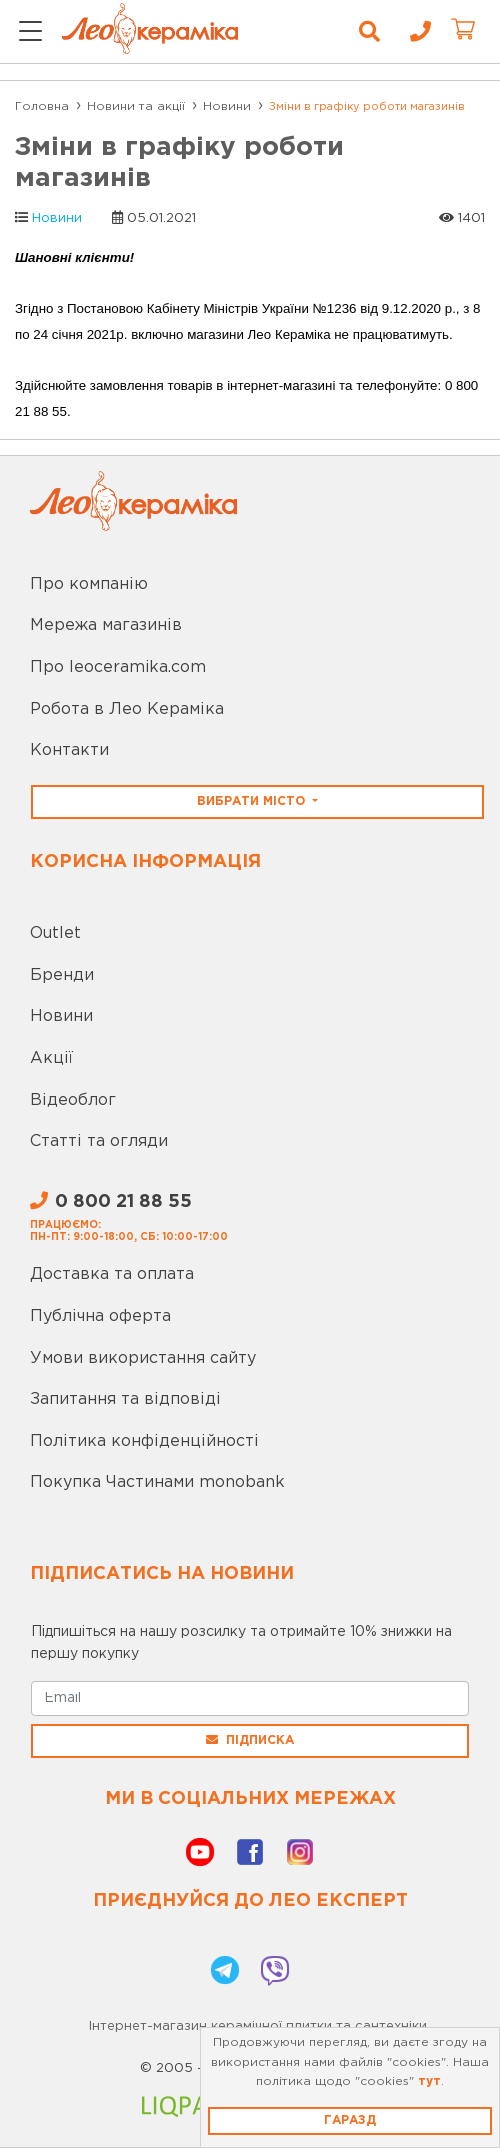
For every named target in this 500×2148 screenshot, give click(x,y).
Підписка (250, 1740)
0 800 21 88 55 (111, 1202)
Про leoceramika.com (118, 667)
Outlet (55, 933)
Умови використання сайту (143, 1358)
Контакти (69, 750)
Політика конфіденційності (144, 1441)
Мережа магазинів (106, 625)
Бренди (62, 975)
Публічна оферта (100, 1316)
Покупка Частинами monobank (157, 1482)
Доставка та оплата (112, 1274)
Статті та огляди (99, 1141)
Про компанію (89, 584)
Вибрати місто (253, 801)
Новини (57, 218)
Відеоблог (73, 1100)
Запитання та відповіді (125, 1399)
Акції (51, 1058)
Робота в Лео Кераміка (127, 709)
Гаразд (350, 2120)
